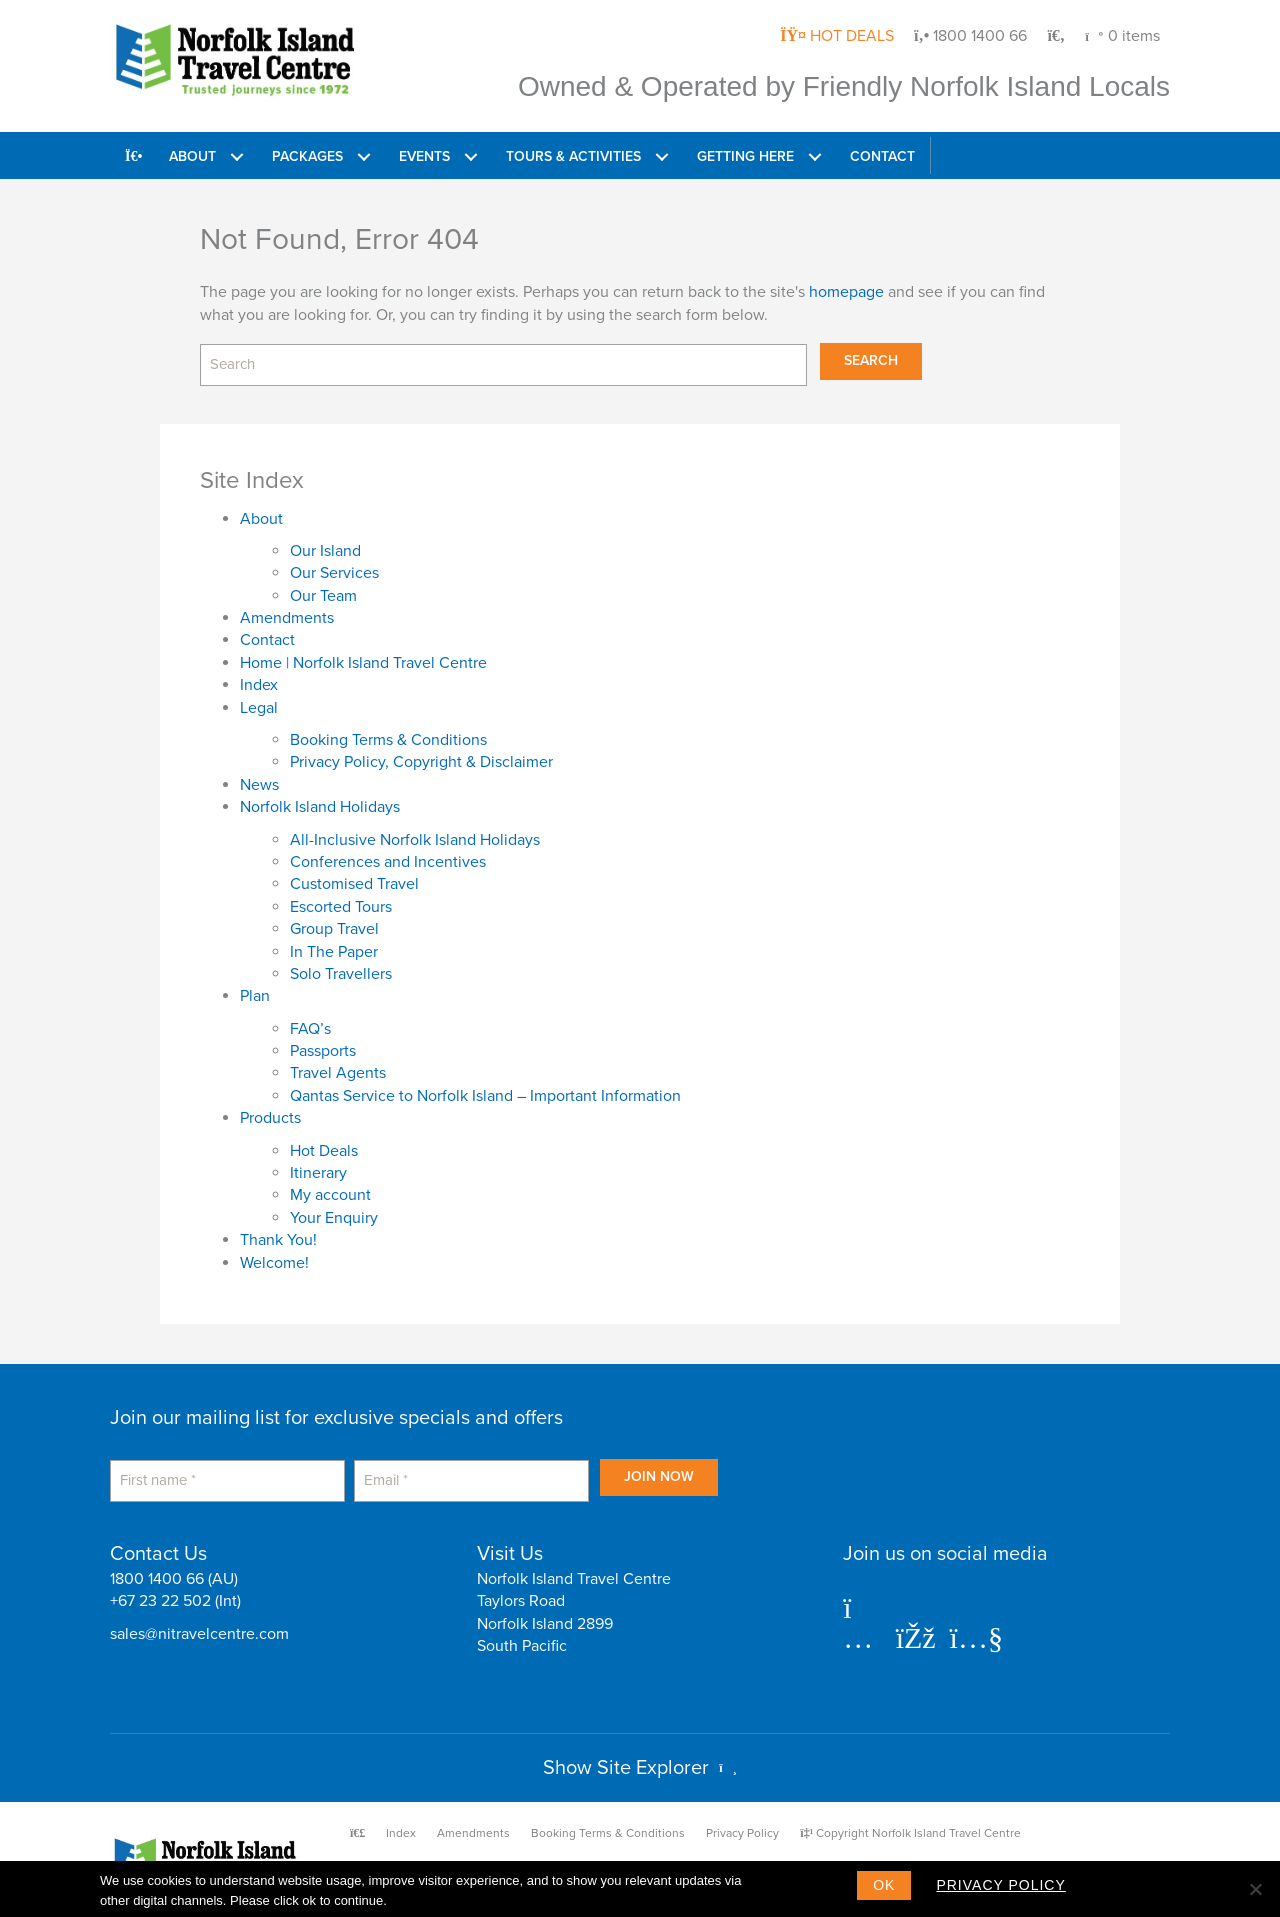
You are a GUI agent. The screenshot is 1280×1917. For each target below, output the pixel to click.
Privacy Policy (742, 1833)
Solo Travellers (341, 974)
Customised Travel (354, 884)
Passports (323, 1051)
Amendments (287, 618)
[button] (236, 155)
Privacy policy (1000, 1885)
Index (259, 685)
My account (330, 1195)
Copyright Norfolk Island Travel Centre (910, 1833)
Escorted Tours (341, 907)
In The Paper (334, 952)
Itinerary (318, 1173)
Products (270, 1118)
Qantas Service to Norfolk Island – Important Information (485, 1096)
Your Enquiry (334, 1218)
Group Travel (334, 929)
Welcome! (274, 1263)
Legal (259, 708)
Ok (884, 1885)
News (259, 785)
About (261, 519)
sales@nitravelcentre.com (199, 1634)
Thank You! (278, 1240)
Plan (255, 996)
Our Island (325, 551)
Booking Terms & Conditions (388, 740)
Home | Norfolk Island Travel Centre (363, 663)
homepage (846, 292)
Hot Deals (324, 1151)
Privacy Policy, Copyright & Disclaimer (421, 762)
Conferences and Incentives (388, 862)
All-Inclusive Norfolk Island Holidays (415, 840)
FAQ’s (310, 1029)
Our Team (323, 596)
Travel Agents (338, 1074)
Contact (267, 641)
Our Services (334, 573)
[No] (1255, 1889)
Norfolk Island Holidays (320, 807)
